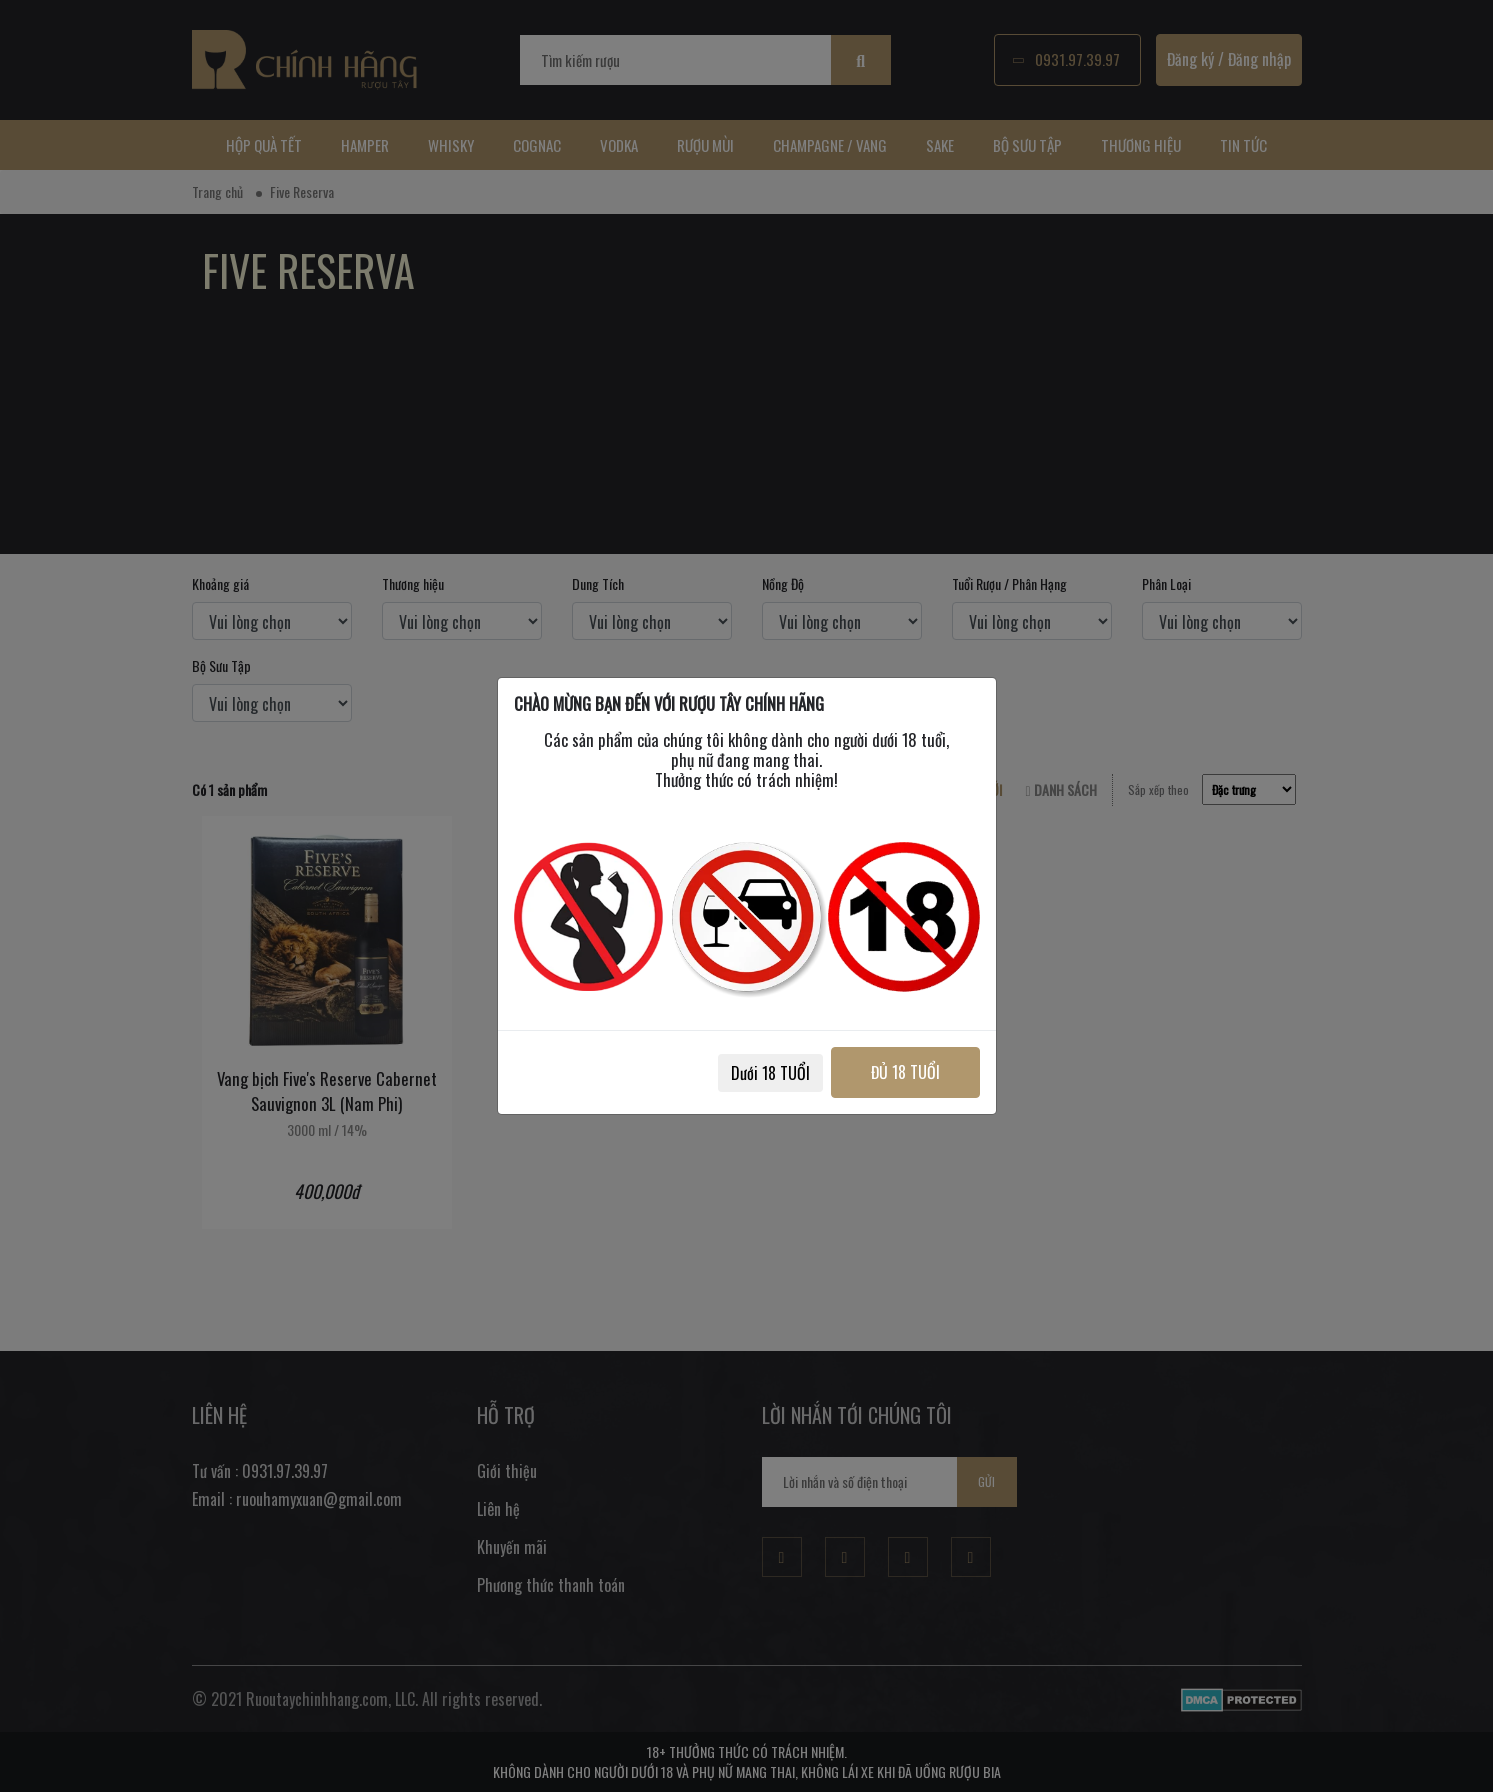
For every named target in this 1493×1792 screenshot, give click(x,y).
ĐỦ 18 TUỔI (904, 1072)
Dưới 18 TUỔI (768, 1073)
